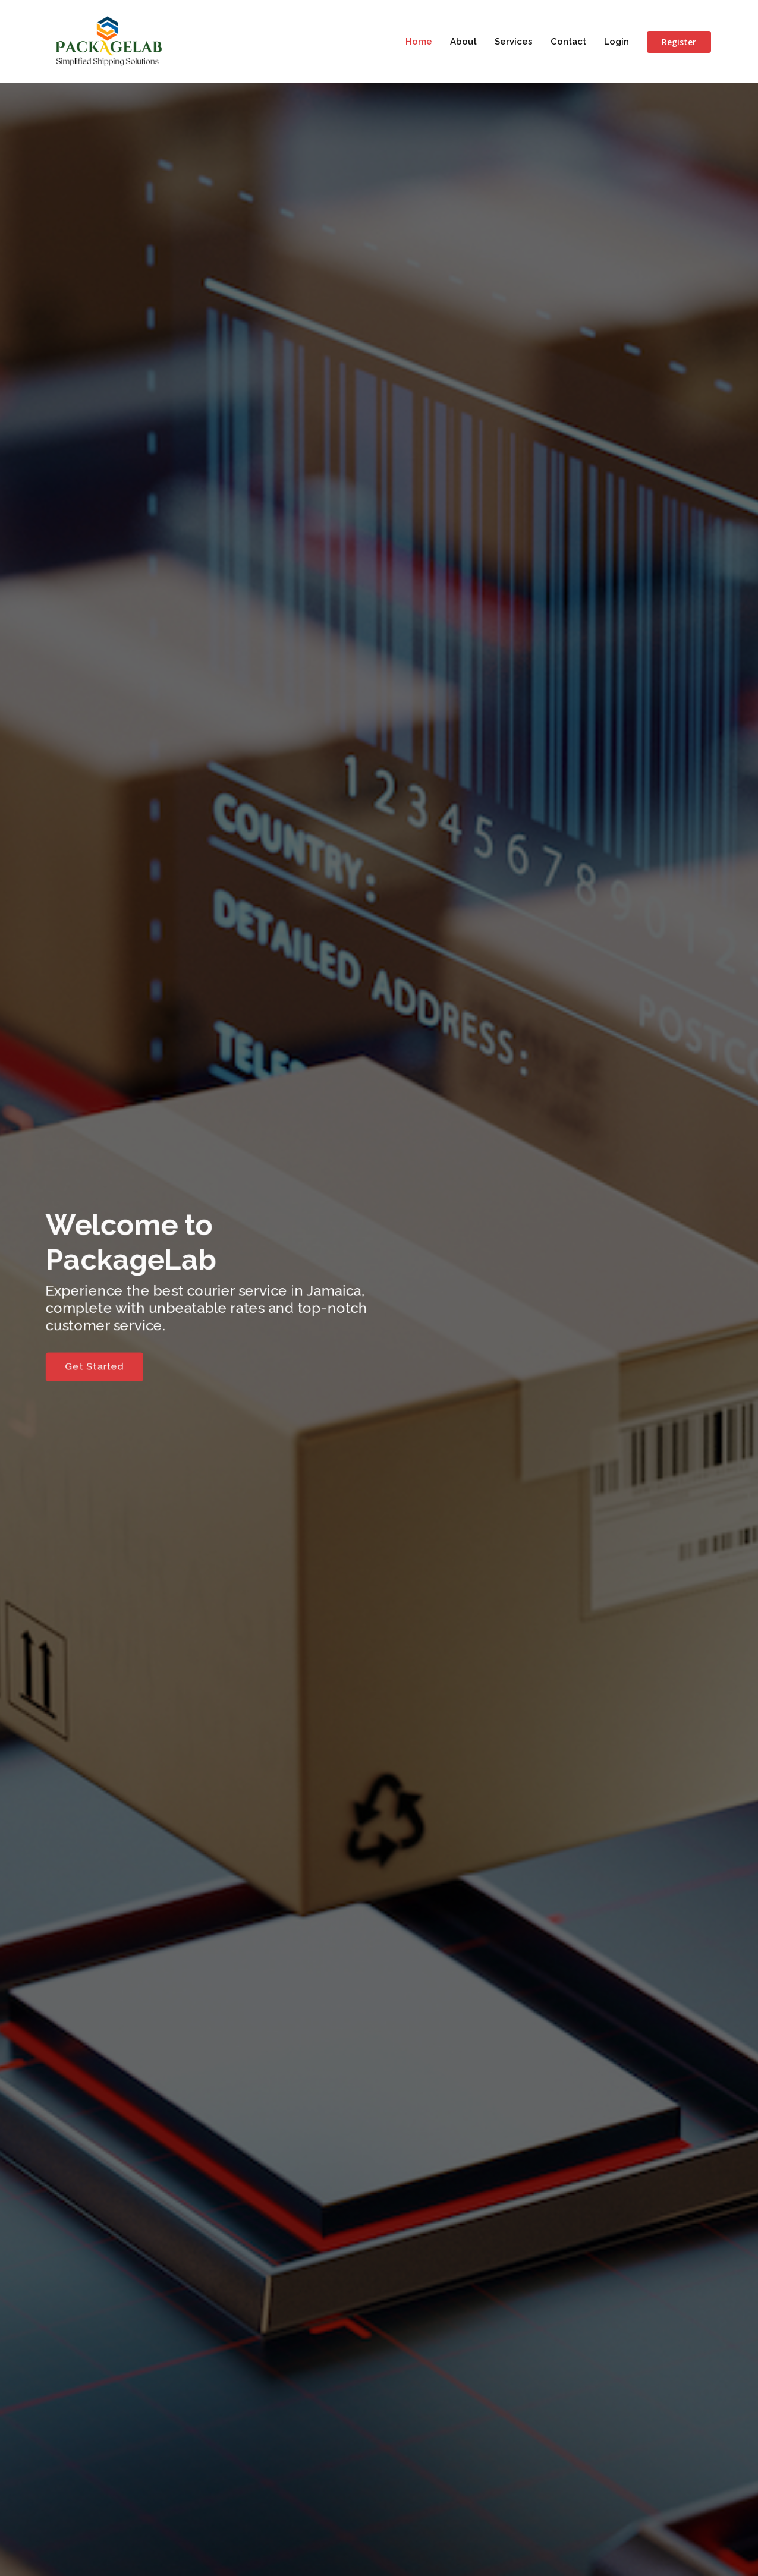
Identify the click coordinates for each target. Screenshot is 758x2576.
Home (418, 41)
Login (616, 41)
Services (514, 41)
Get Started (78, 1371)
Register (679, 42)
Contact (568, 41)
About (463, 41)
